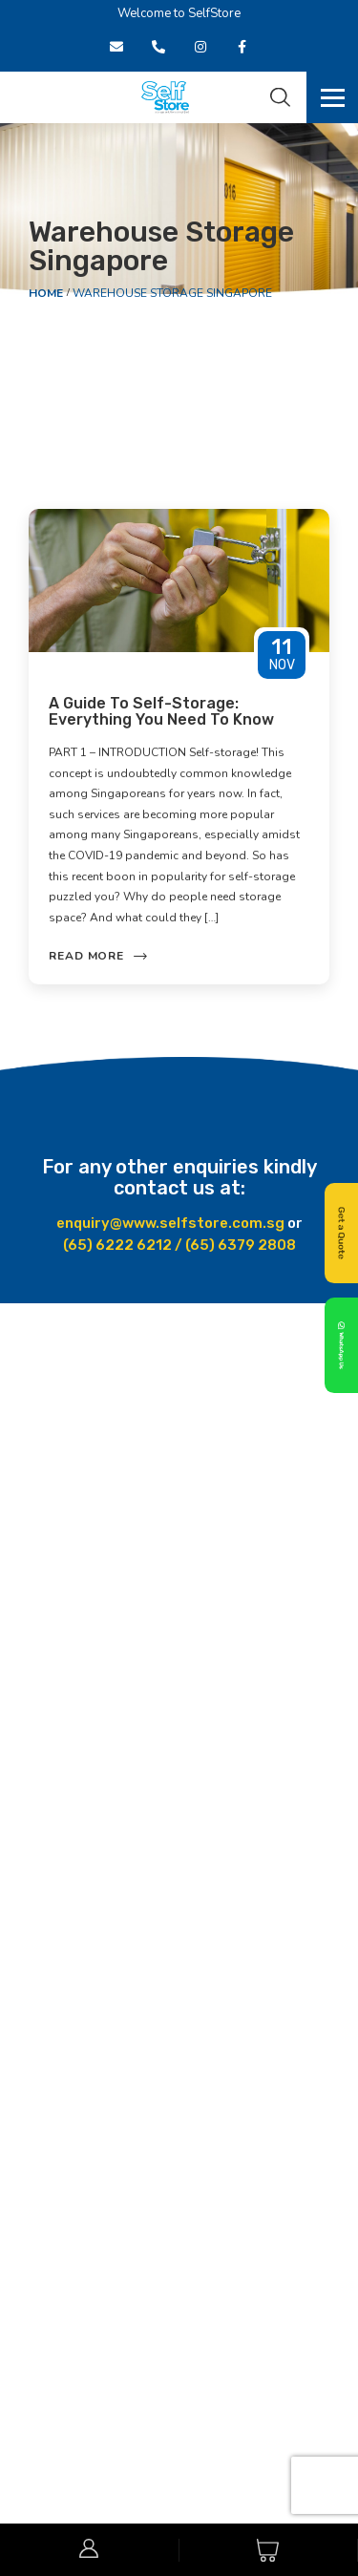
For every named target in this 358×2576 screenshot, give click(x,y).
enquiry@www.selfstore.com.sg (170, 1223)
